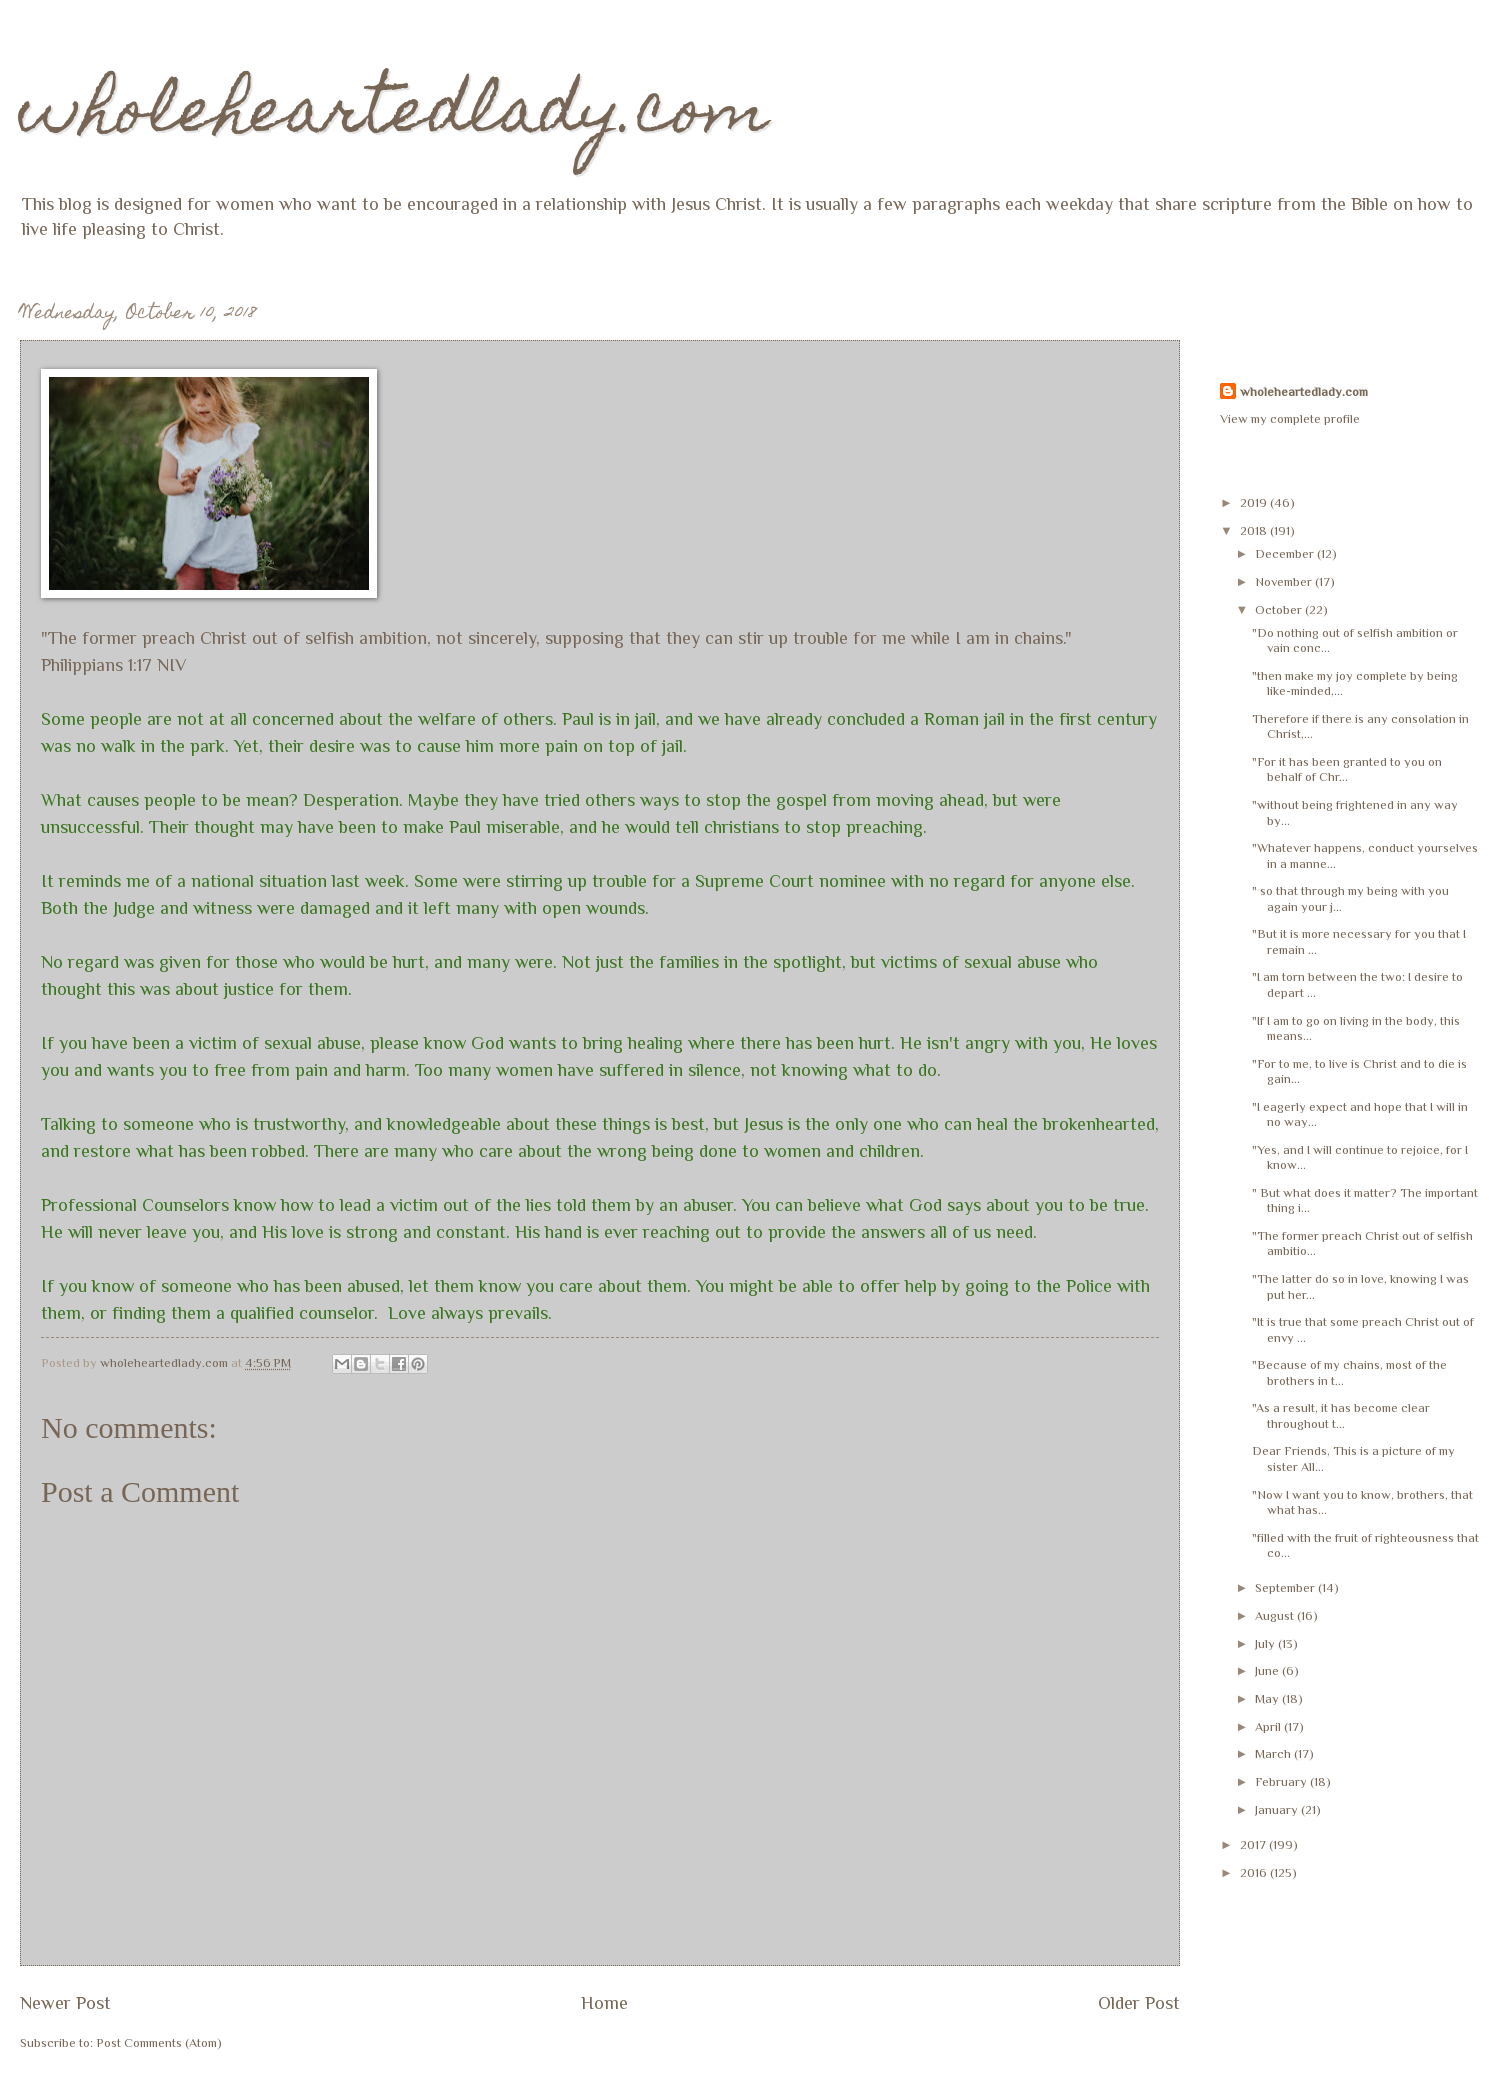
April (1269, 1726)
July (1266, 1643)
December (1286, 553)
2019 (1255, 502)
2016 (1255, 1872)
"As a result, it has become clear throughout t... (1342, 1415)
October (1280, 609)
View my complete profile (1290, 418)
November (1285, 581)
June (1268, 1670)
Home (604, 2003)
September (1286, 1587)
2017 (1254, 1844)
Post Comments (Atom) (159, 2042)
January (1278, 1809)
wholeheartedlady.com (394, 116)
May (1268, 1698)
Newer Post (65, 2003)
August (1276, 1615)
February (1282, 1781)
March (1274, 1753)
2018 (1255, 530)
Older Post (1139, 2003)
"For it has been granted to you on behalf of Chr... (1347, 769)
